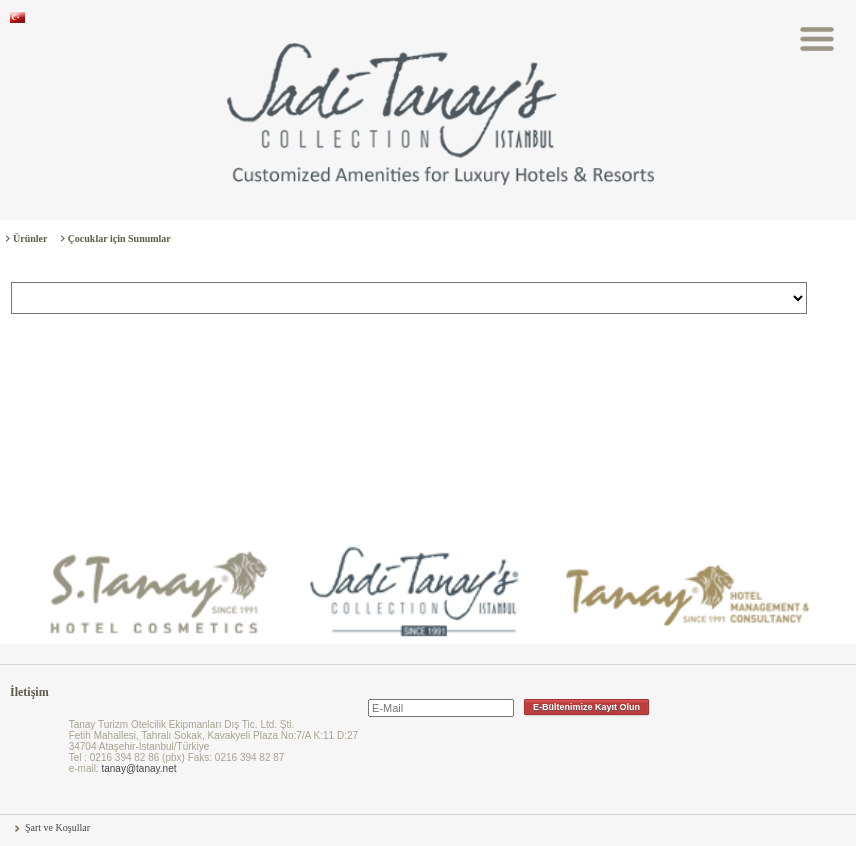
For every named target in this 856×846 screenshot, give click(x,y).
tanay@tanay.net (138, 768)
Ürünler (30, 238)
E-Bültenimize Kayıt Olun (586, 707)
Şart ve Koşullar (57, 827)
